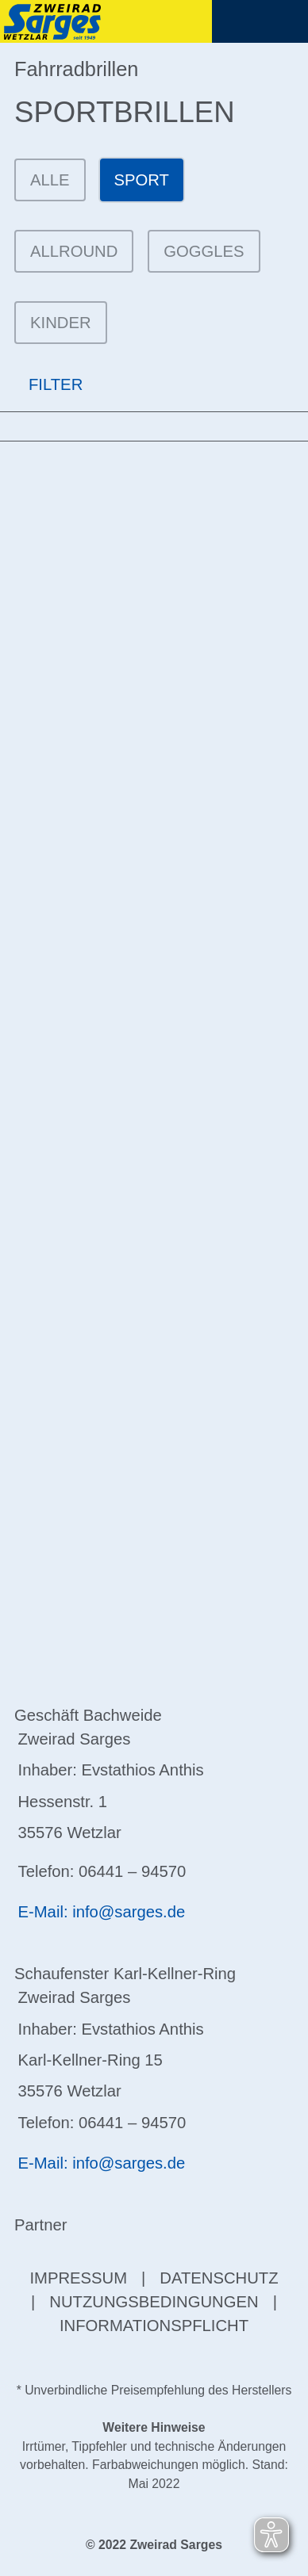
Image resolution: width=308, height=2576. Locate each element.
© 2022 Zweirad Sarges (154, 2544)
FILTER (41, 385)
